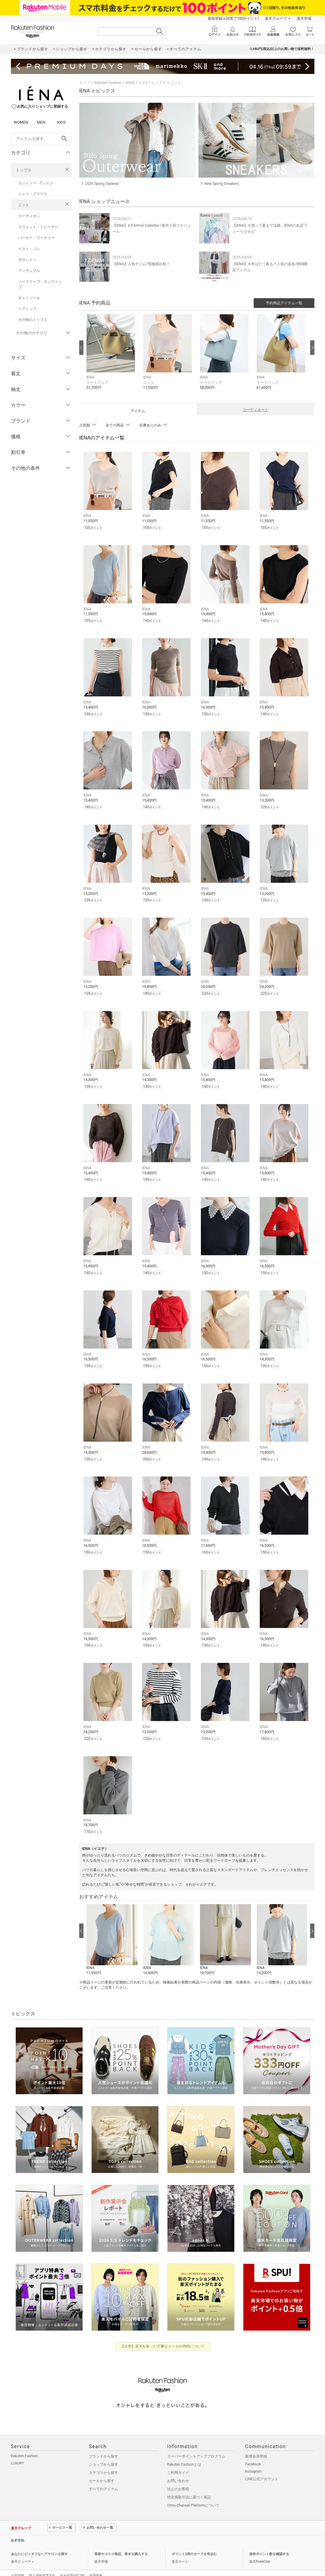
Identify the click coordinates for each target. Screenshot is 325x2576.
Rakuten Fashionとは (184, 2451)
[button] (111, 356)
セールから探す (101, 2467)
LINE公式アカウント (261, 2465)
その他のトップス (32, 320)
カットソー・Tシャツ (35, 183)
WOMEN (21, 122)
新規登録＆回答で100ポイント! (233, 18)
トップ (84, 83)
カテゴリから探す (103, 2459)
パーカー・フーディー (36, 238)
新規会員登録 (256, 2443)
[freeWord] (41, 139)
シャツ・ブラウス (32, 194)
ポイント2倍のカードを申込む (194, 2540)
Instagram (253, 2458)
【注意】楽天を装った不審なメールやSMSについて (162, 2333)
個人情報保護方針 (42, 2562)
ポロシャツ (27, 260)
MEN (41, 122)
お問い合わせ (178, 2467)
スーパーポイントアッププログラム (196, 2443)
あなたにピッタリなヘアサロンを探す (39, 2540)
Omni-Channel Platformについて (193, 2492)
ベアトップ (27, 309)
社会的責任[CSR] (72, 2562)
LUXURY (17, 2450)
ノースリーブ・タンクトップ (40, 284)
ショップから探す (103, 2451)
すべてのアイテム (103, 2475)
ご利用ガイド (178, 2459)
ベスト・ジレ (29, 249)
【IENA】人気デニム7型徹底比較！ (141, 264)
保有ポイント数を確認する (269, 2540)
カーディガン (29, 216)
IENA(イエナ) (136, 83)
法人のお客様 (178, 2475)
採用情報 (96, 2562)
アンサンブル (29, 271)
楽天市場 (304, 18)
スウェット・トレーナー (38, 227)
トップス (24, 170)
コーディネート (255, 410)
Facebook (253, 2450)
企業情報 (17, 2562)
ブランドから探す (103, 2443)
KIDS (61, 122)
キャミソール (29, 298)
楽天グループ (276, 18)
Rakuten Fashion (107, 83)
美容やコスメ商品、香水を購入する (121, 2540)
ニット (23, 205)
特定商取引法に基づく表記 (189, 2483)
